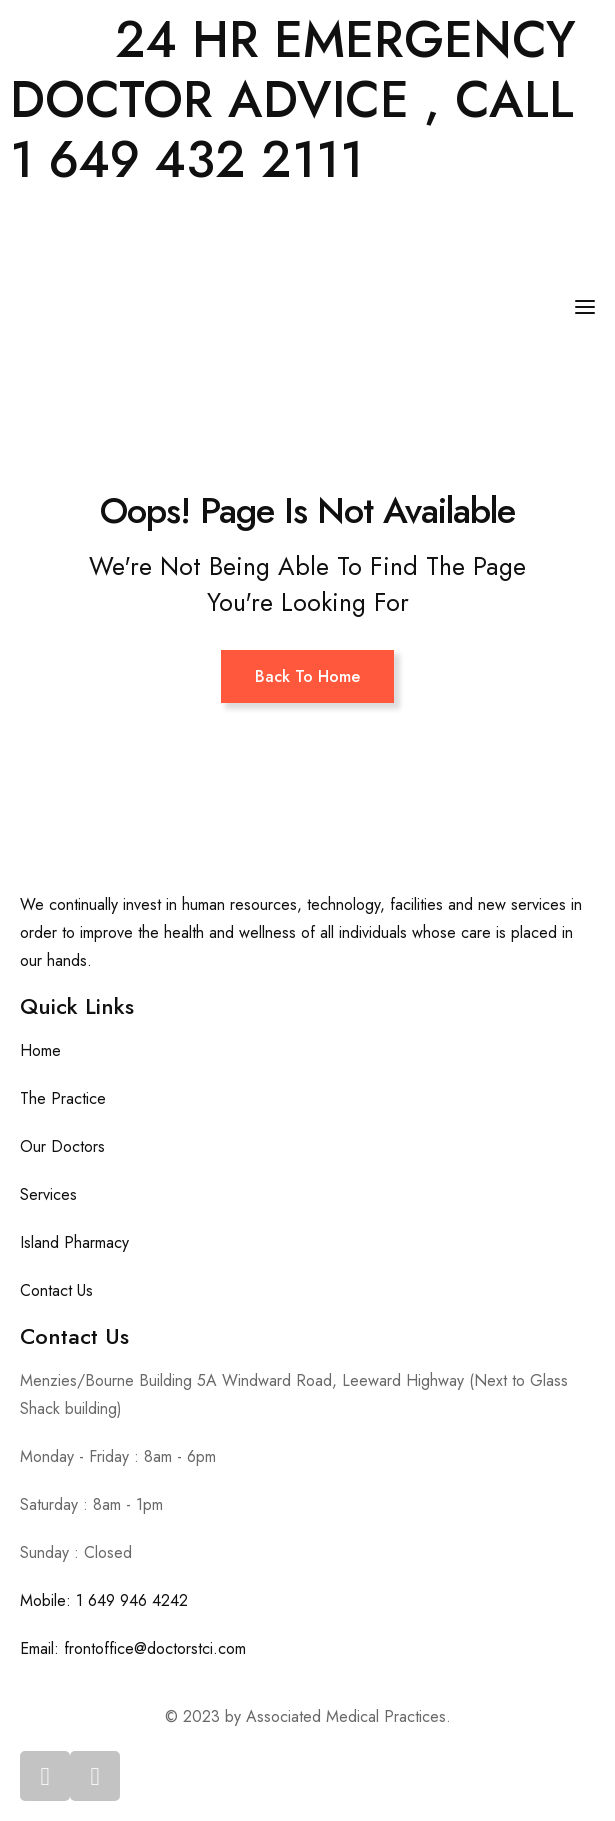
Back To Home (307, 676)
